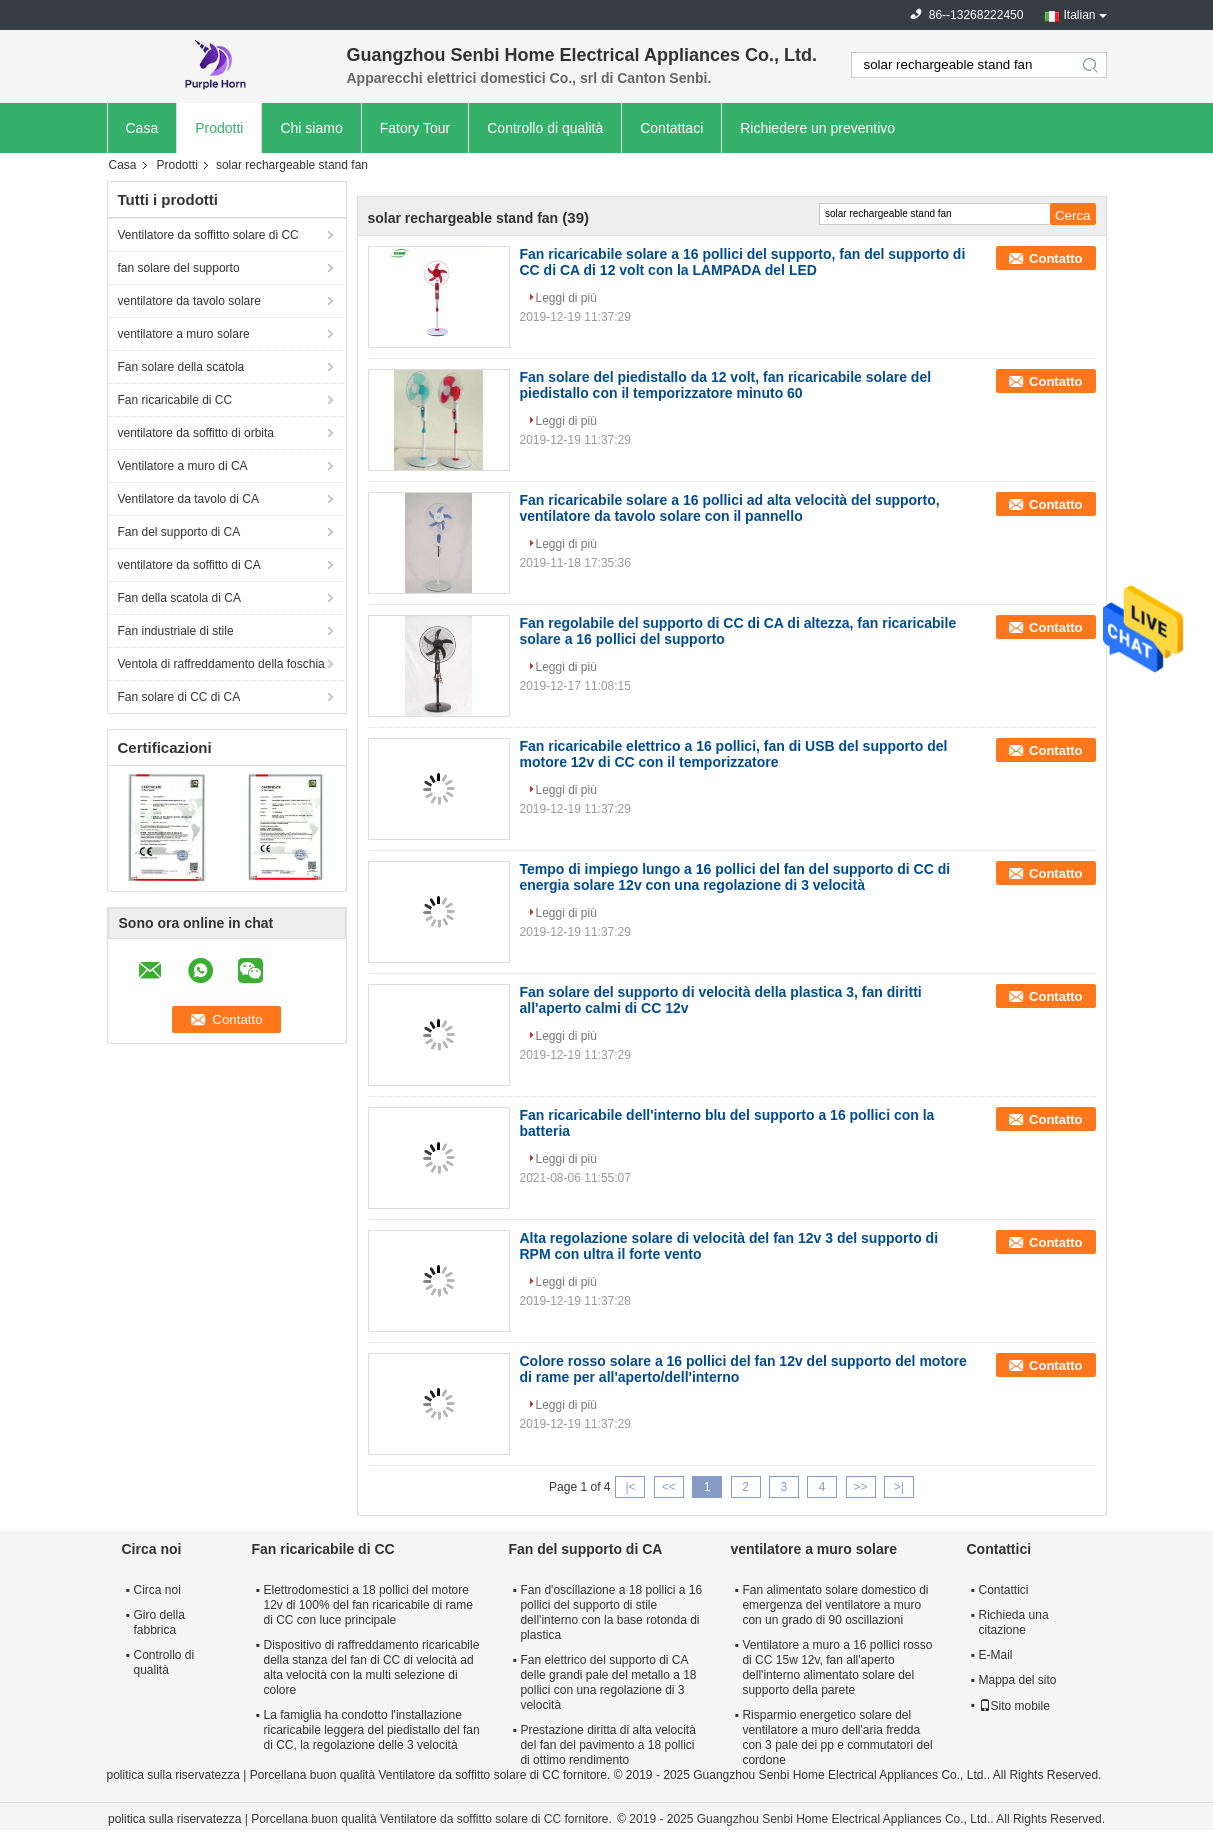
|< (630, 1487)
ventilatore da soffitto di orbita (196, 433)
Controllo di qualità (545, 128)
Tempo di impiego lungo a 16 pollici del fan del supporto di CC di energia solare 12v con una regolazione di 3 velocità (735, 877)
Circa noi (157, 1590)
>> (861, 1487)
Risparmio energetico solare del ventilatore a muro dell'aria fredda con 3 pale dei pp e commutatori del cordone (837, 1737)
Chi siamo (311, 128)
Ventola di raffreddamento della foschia (221, 664)
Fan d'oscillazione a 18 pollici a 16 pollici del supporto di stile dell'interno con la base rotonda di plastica (611, 1612)
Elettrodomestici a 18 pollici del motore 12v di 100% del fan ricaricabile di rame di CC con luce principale (368, 1605)
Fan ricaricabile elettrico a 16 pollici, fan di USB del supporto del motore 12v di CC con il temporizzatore (734, 754)
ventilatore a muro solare (184, 334)
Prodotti (219, 128)
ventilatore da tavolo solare (189, 301)
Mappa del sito (1018, 1680)
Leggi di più (566, 298)
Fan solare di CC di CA (179, 697)
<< (669, 1487)
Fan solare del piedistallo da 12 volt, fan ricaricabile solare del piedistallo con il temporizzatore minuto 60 (726, 385)
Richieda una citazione (1014, 1622)
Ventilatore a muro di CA (183, 466)
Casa (142, 128)
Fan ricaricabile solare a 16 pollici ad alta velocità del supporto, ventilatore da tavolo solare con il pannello (730, 508)
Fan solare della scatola (181, 367)
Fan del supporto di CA (179, 532)
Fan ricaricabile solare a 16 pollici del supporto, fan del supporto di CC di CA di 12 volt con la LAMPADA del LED (743, 262)
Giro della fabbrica (159, 1622)
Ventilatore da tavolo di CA (188, 499)
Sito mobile (1014, 1706)
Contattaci (671, 128)
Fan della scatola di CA (179, 598)
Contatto (1055, 258)
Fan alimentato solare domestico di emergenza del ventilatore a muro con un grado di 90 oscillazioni (835, 1605)
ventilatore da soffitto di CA (189, 565)
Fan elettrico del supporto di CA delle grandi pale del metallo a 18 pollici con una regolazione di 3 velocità (608, 1682)
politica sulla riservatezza (173, 1775)
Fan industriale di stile (176, 631)
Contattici (1004, 1590)
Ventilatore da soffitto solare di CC (208, 235)
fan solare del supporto (179, 268)
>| (899, 1487)
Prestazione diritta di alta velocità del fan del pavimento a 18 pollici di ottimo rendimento (607, 1745)
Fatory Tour (415, 128)
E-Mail (996, 1655)
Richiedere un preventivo (817, 128)
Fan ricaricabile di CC (175, 400)
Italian (1079, 15)
